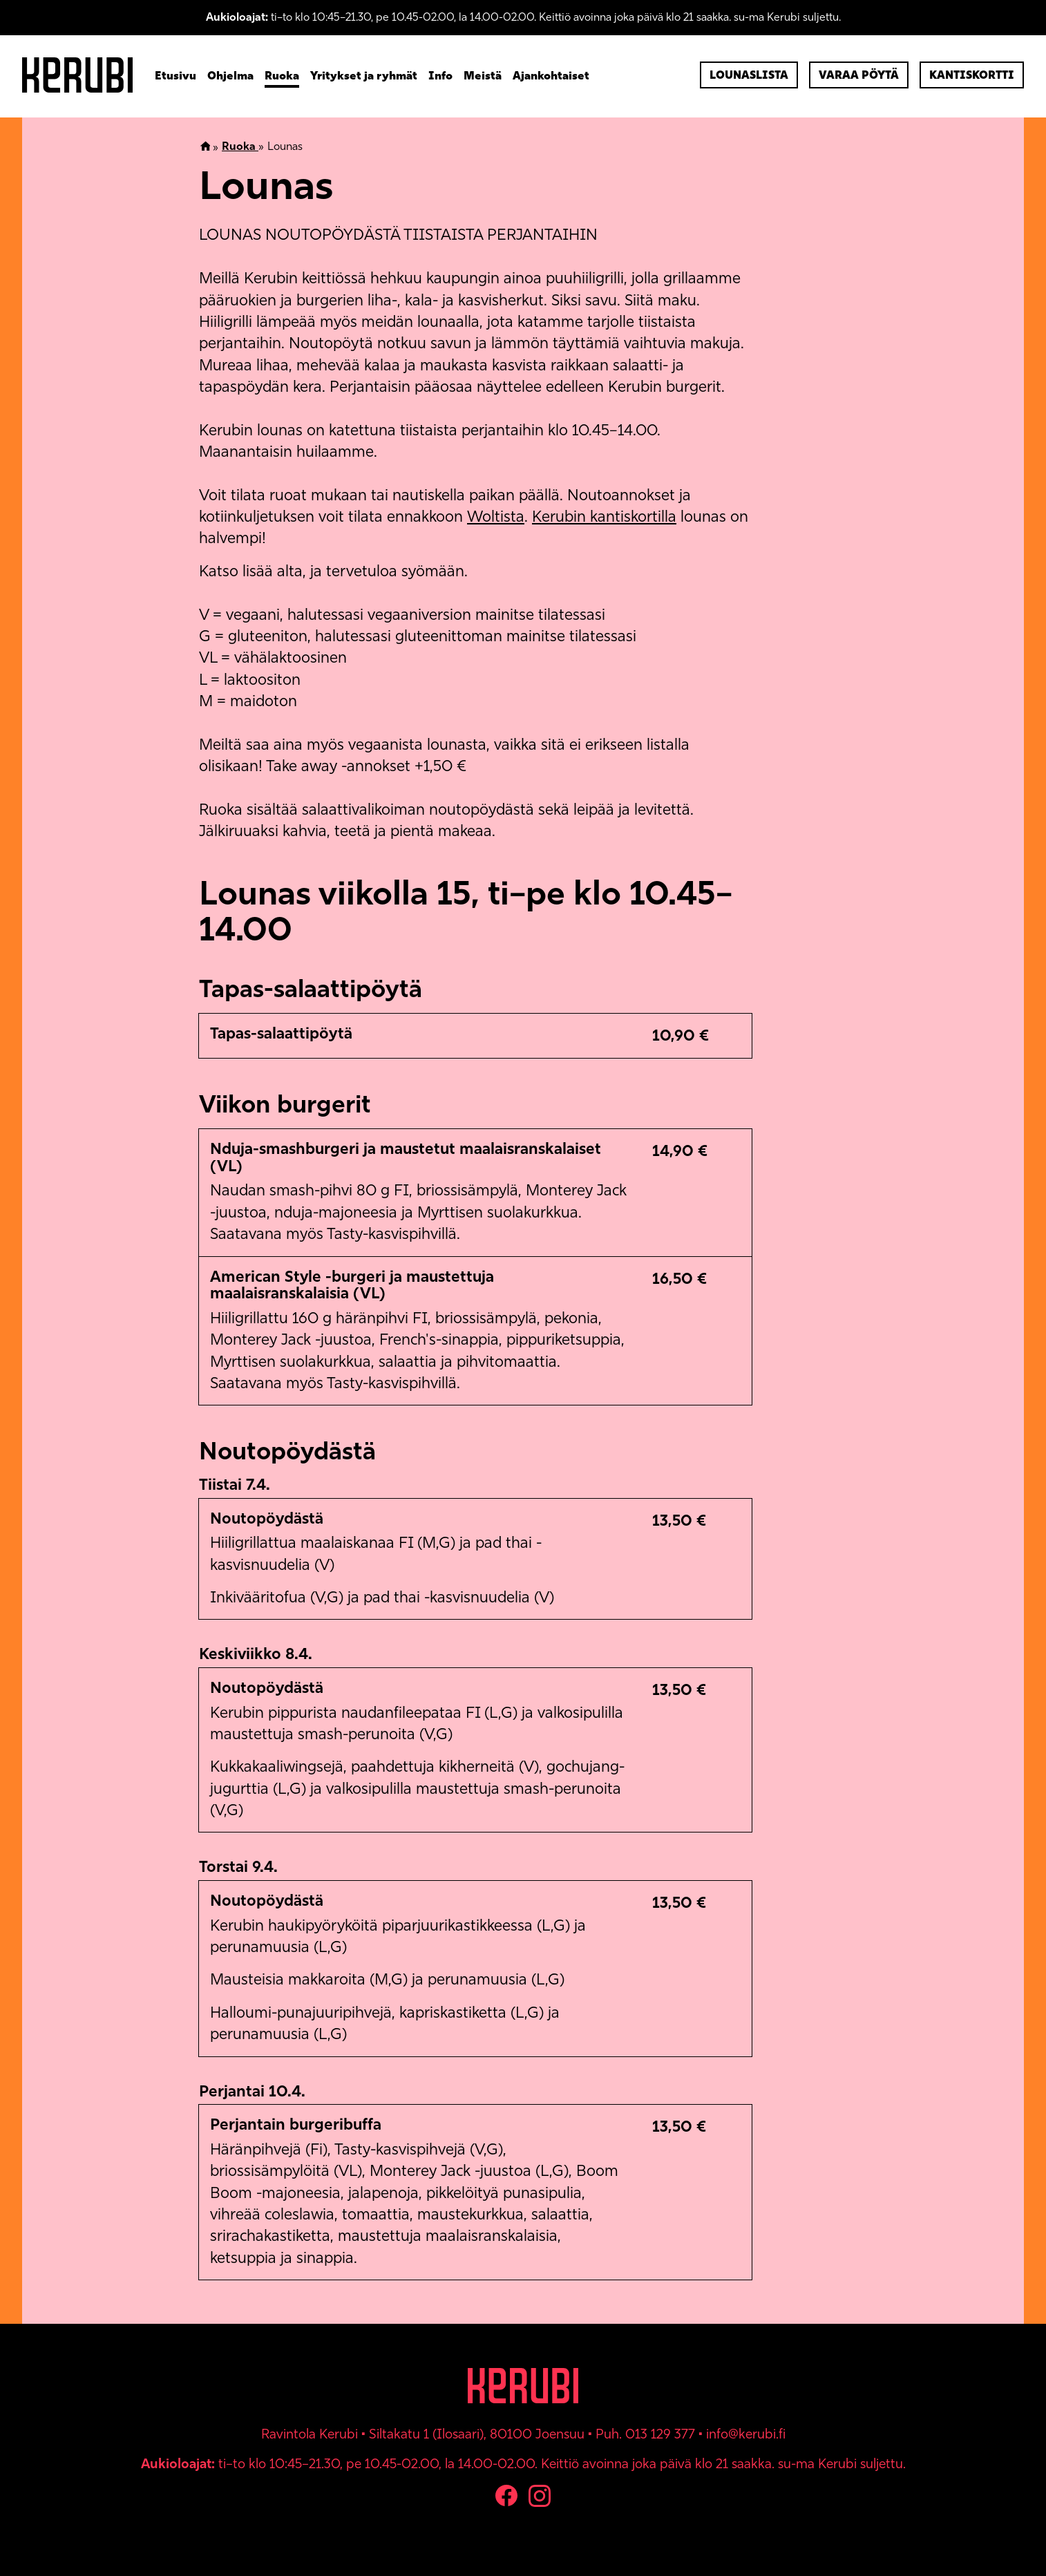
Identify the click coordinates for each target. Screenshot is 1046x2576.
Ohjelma (230, 75)
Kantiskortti (971, 75)
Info (440, 75)
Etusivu (175, 75)
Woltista (495, 516)
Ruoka (282, 75)
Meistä (483, 75)
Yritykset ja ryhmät (363, 75)
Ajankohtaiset (551, 75)
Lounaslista (749, 75)
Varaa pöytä (859, 75)
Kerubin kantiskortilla (604, 516)
